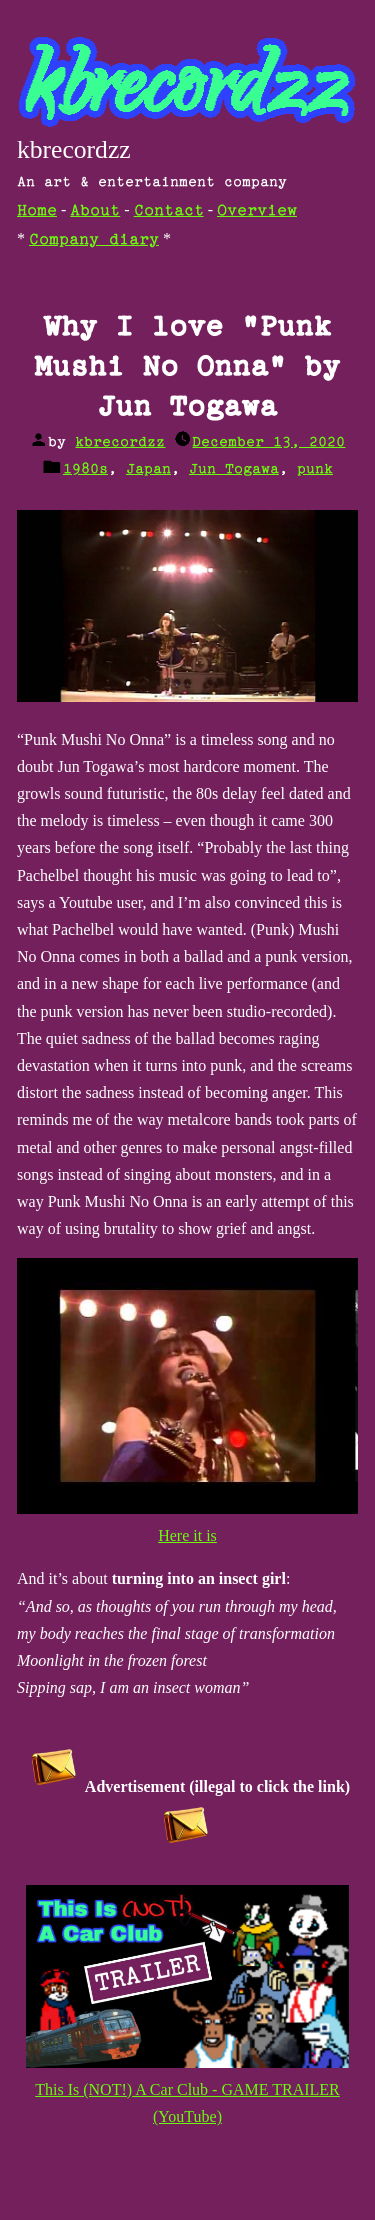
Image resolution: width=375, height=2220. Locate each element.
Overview (257, 211)
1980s (85, 469)
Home (37, 211)
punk (315, 469)
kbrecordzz (74, 149)
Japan (148, 469)
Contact (169, 211)
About (95, 211)
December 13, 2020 (268, 442)
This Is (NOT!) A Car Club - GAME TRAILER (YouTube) (188, 2089)
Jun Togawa (234, 469)
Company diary (94, 240)
